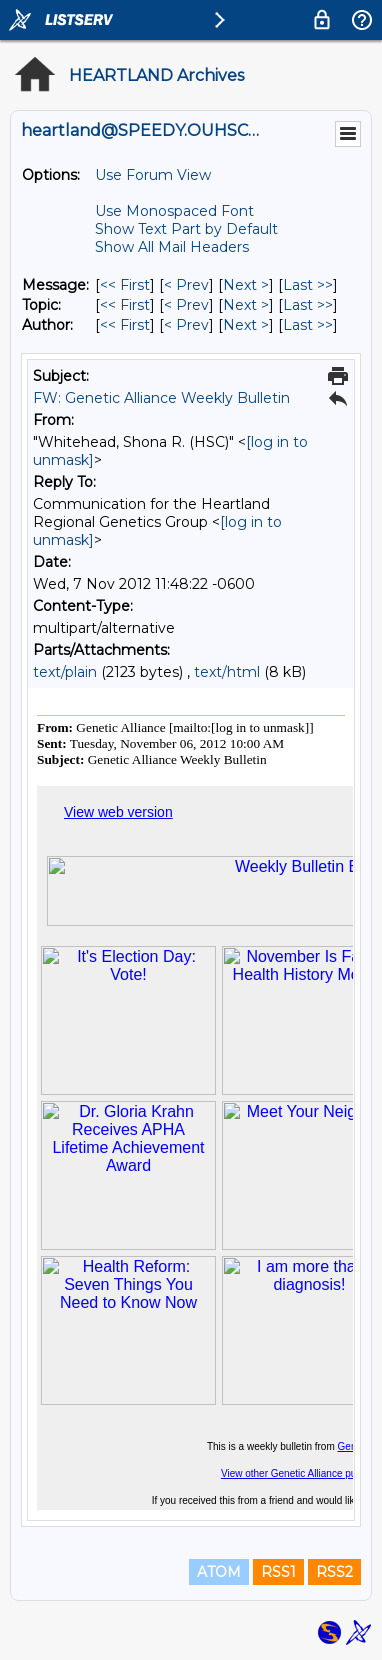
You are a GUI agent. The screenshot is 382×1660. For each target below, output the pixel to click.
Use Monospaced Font (174, 211)
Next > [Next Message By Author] (246, 325)
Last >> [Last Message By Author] (308, 325)
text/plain (65, 672)
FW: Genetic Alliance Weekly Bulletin (161, 398)
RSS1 (278, 1572)
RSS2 (334, 1572)
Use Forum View (153, 175)
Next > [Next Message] (246, 285)
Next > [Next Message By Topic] (246, 305)
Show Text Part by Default (186, 229)
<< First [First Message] (125, 285)
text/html (227, 672)
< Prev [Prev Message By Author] (186, 325)
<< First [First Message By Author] (125, 325)
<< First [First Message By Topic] (125, 305)
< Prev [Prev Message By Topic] (186, 305)
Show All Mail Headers (172, 247)
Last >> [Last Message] (308, 285)
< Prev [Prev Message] (186, 285)
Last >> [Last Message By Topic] (308, 305)
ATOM (219, 1572)
